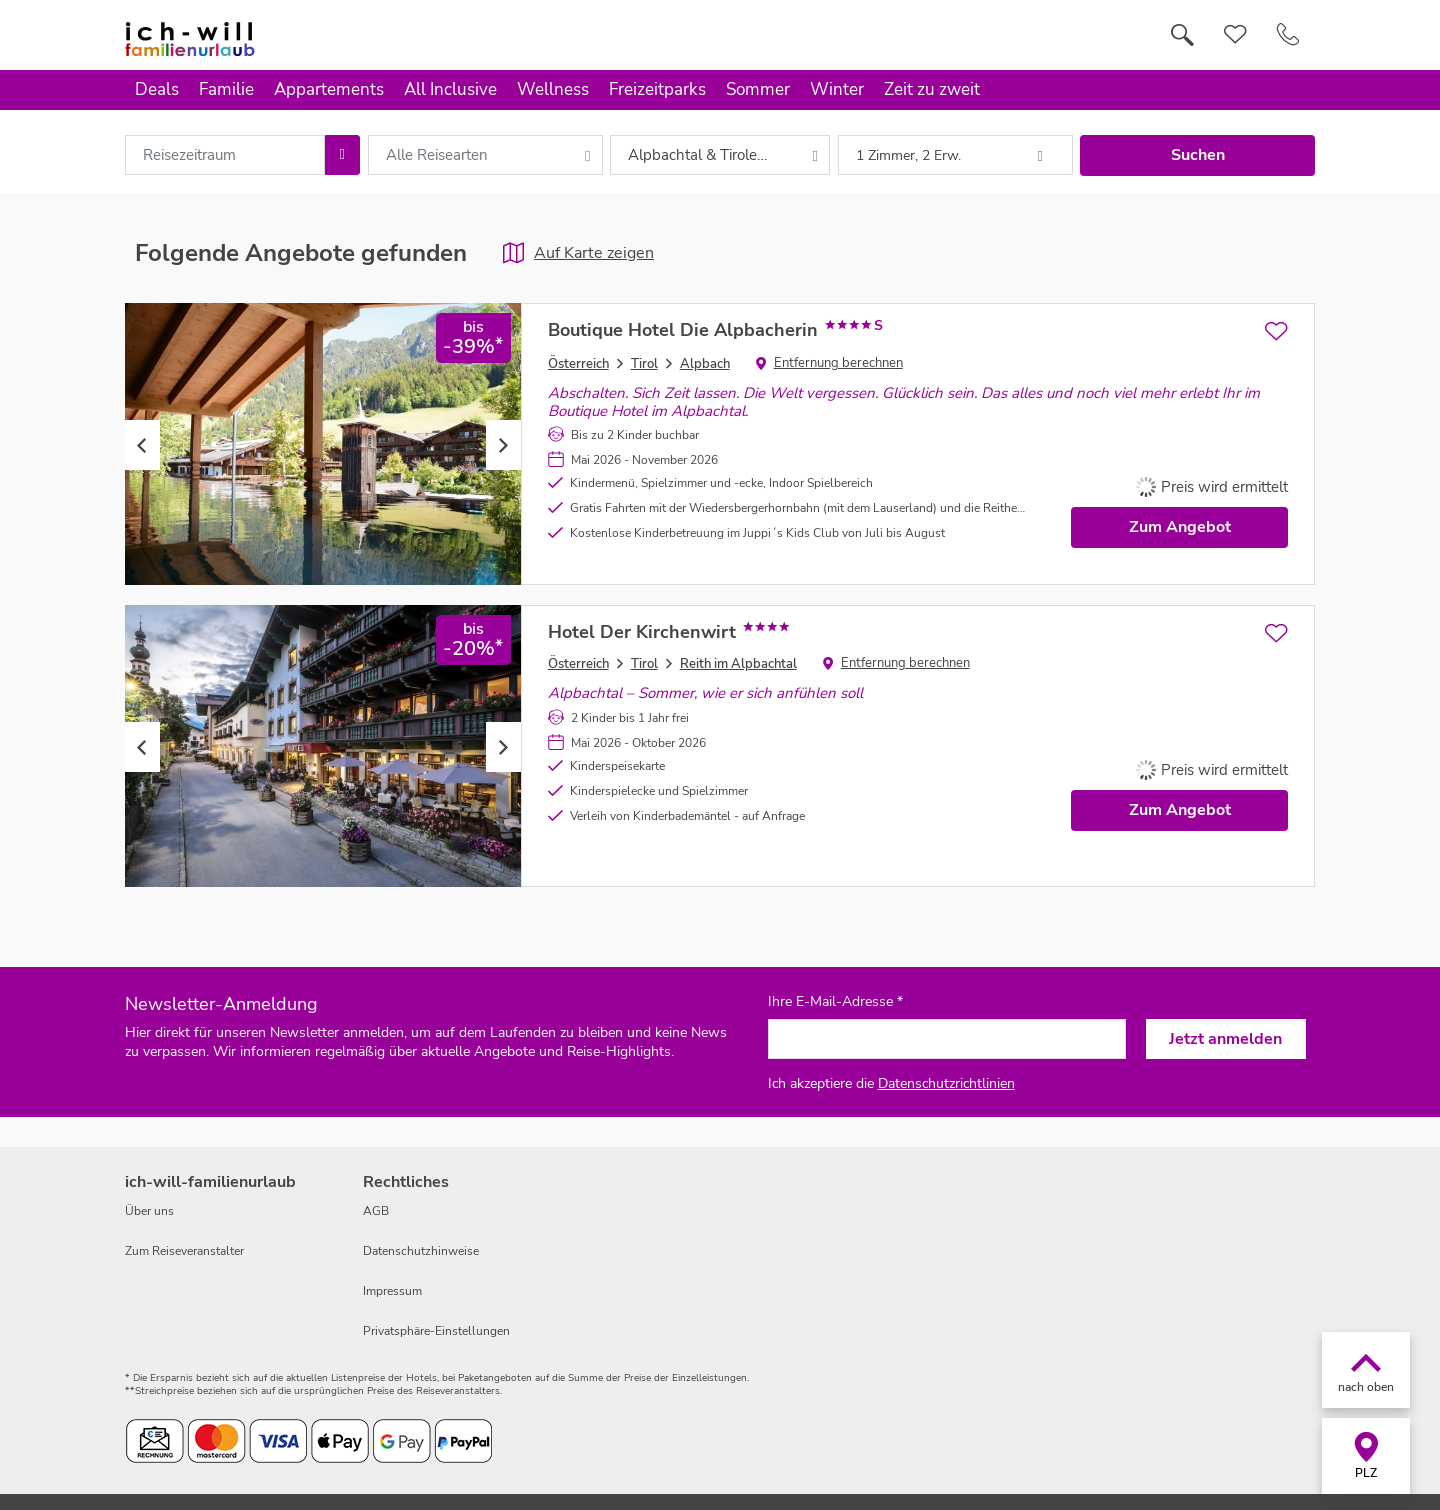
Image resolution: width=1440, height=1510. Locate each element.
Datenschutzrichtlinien (946, 1083)
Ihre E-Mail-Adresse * (835, 1002)
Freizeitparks (657, 89)
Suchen (1198, 155)
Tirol (644, 364)
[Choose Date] (342, 155)
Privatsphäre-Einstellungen (436, 1331)
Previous (142, 445)
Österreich (578, 364)
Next (503, 445)
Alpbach (705, 364)
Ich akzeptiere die (891, 1083)
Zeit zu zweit (932, 89)
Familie (226, 89)
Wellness (553, 89)
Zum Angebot (1180, 527)
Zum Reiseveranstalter (184, 1251)
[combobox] (225, 155)
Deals (157, 89)
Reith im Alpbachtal (738, 664)
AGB (376, 1211)
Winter (837, 89)
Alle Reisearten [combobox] (437, 155)
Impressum (392, 1291)
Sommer (758, 89)
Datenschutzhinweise (421, 1251)
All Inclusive (450, 89)
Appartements (329, 89)
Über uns (149, 1211)
